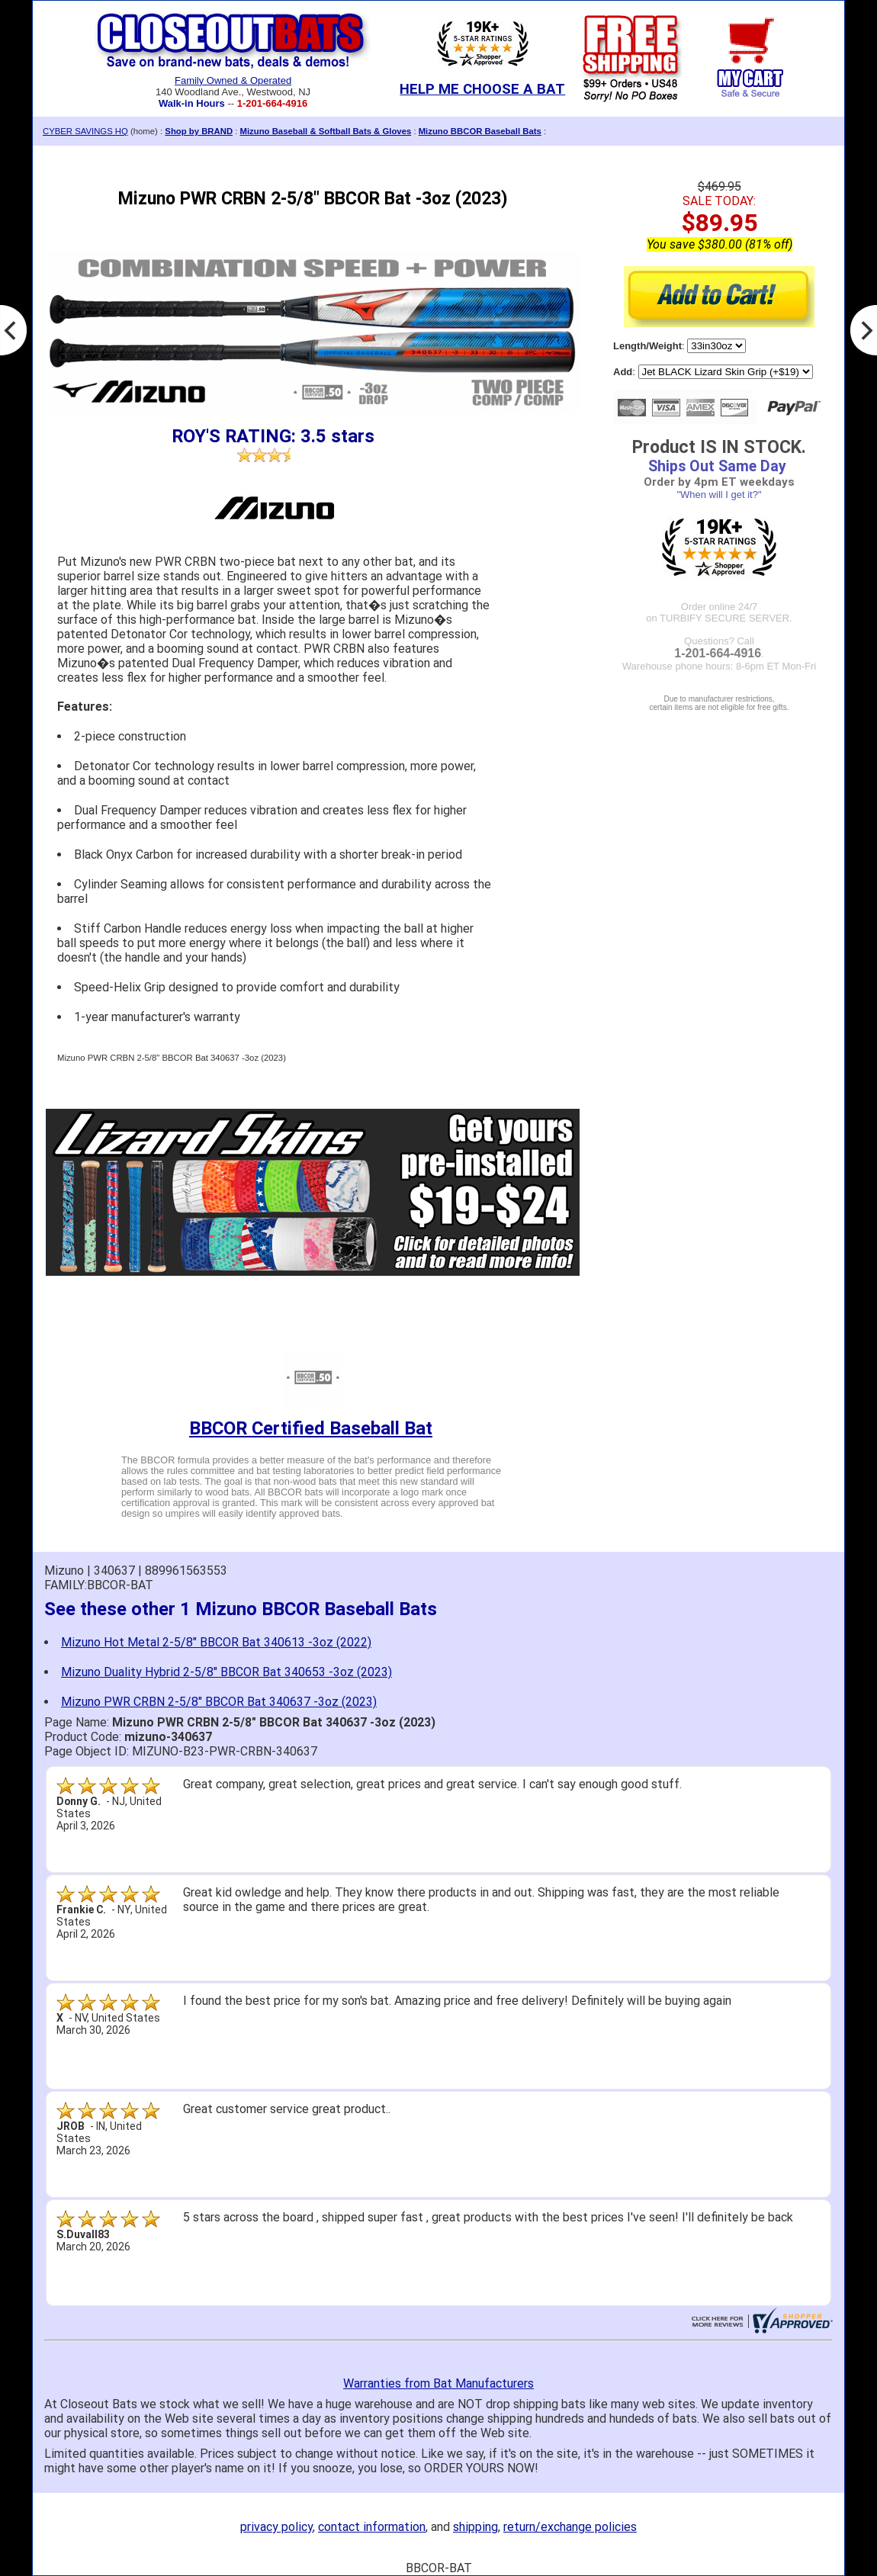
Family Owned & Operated (233, 80)
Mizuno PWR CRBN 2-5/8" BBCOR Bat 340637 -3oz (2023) (219, 1701)
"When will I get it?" (718, 494)
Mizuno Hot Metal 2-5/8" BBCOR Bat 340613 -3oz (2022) (216, 1642)
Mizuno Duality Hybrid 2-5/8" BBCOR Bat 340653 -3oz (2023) (226, 1672)
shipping (475, 2527)
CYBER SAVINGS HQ (85, 131)
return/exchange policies (570, 2527)
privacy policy (276, 2527)
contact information (372, 2527)
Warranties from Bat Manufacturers (438, 2383)
